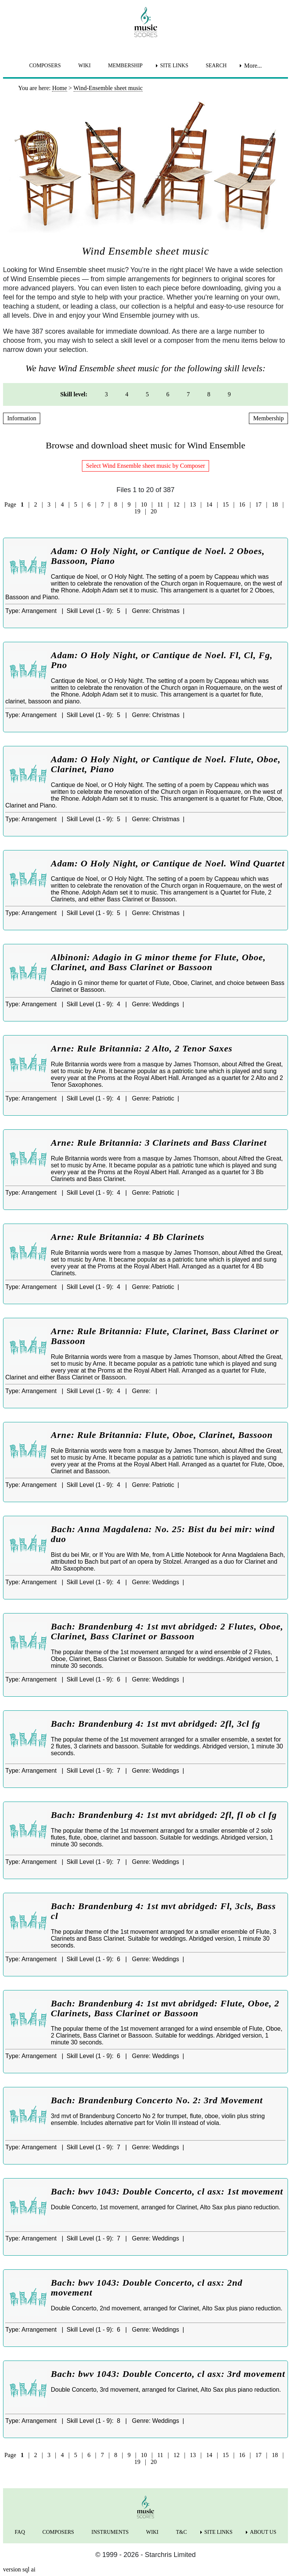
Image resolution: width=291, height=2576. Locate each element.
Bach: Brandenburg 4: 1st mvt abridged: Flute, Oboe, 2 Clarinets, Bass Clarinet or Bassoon (165, 2008)
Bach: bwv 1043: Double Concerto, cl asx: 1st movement (167, 2191)
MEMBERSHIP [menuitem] (125, 65)
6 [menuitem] (167, 394)
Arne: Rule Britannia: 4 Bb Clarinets (127, 1237)
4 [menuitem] (126, 394)
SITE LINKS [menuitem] (174, 65)
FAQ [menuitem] (20, 2532)
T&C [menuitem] (181, 2532)
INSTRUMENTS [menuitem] (110, 2532)
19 (137, 511)
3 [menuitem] (106, 394)
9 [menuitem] (229, 394)
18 (275, 504)
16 (242, 504)
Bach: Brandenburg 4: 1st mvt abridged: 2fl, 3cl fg (155, 1724)
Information (21, 418)
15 (226, 504)
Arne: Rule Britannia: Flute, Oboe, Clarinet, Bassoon (162, 1435)
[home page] (145, 22)
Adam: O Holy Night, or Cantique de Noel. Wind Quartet (168, 863)
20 (154, 511)
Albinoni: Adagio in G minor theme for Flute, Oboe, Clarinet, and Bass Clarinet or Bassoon (158, 962)
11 (160, 504)
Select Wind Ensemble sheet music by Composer (145, 465)
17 (258, 504)
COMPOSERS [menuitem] (45, 65)
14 (209, 504)
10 (144, 504)
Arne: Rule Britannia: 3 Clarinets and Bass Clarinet (159, 1143)
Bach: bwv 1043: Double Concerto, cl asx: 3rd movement (168, 2374)
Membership (268, 418)
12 (176, 504)
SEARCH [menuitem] (216, 65)
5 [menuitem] (147, 394)
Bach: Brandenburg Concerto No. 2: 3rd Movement (157, 2100)
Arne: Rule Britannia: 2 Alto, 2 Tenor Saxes (142, 1048)
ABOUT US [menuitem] (263, 2532)
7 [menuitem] (188, 394)
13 (193, 504)
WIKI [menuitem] (84, 65)
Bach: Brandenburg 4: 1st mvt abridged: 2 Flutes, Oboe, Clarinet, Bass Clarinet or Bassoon (167, 1631)
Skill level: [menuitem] (74, 394)
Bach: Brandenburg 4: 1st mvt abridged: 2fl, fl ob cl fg (164, 1815)
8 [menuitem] (208, 394)
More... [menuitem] (253, 65)
